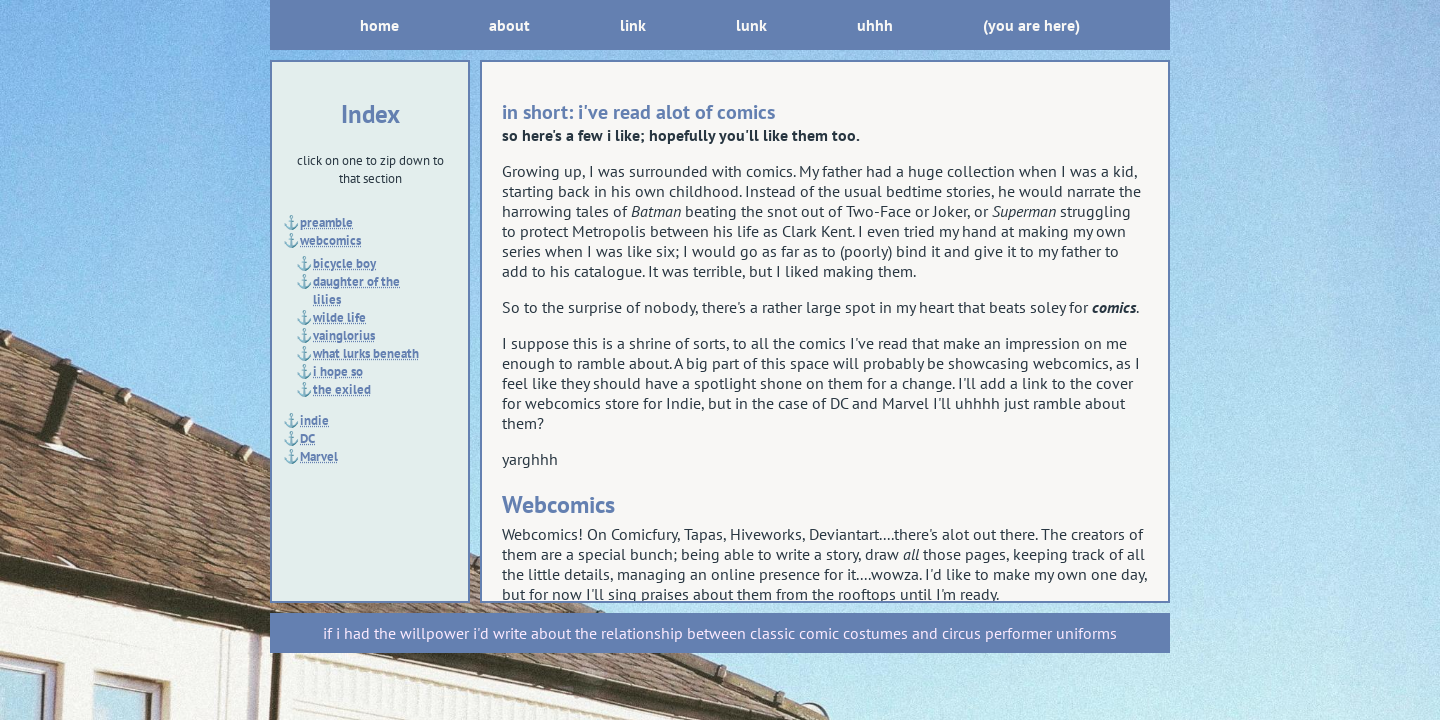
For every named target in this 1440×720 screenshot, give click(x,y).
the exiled (342, 389)
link (633, 25)
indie (314, 420)
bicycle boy (344, 263)
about (509, 25)
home (379, 25)
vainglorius (344, 335)
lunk (751, 25)
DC (307, 438)
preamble (326, 222)
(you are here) (1031, 25)
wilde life (339, 317)
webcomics (330, 240)
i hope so (338, 371)
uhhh (875, 25)
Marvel (319, 456)
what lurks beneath (366, 353)
